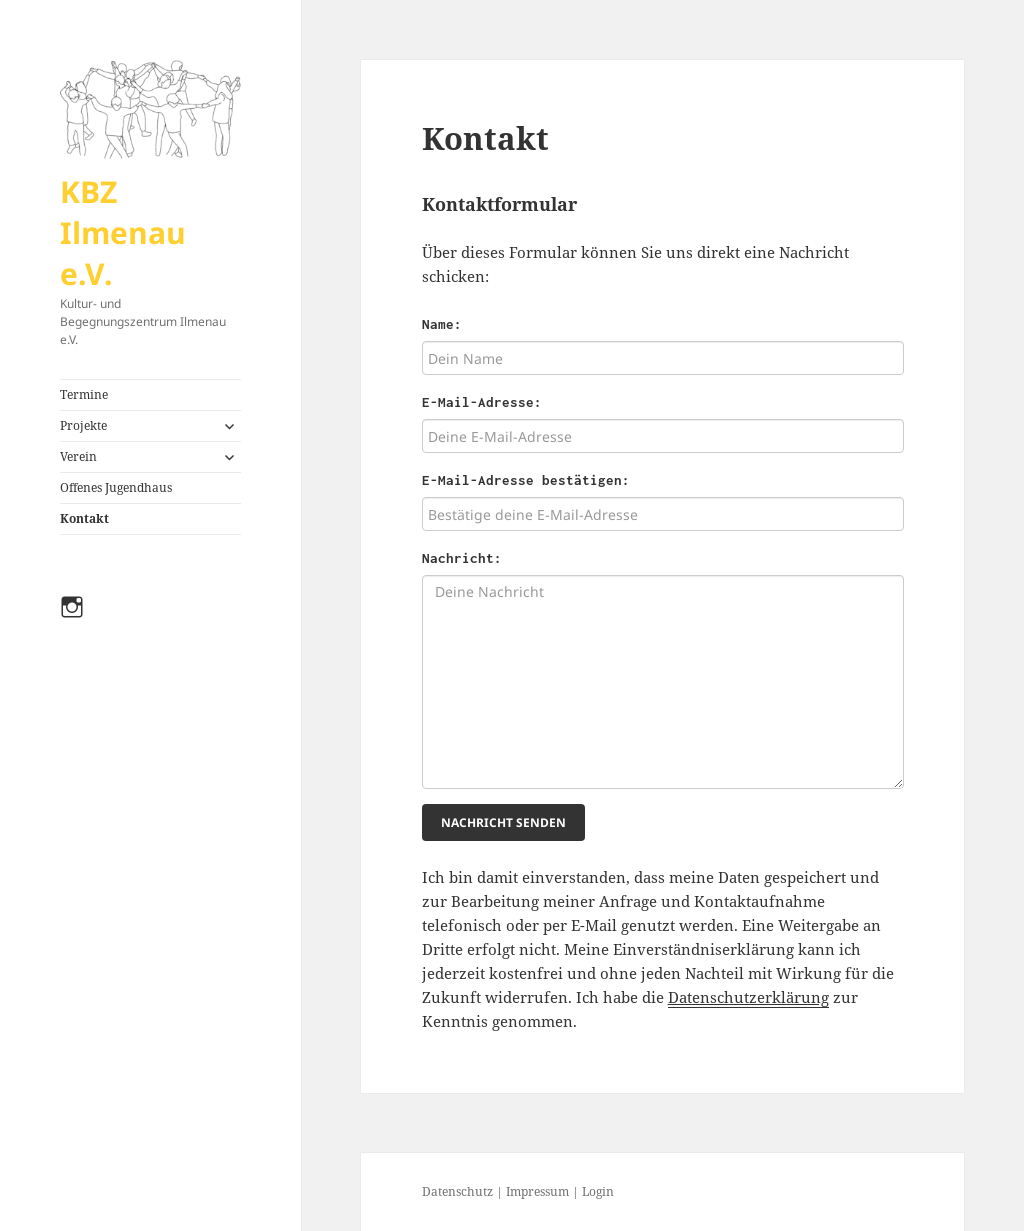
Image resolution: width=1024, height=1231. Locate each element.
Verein (78, 456)
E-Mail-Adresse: (482, 402)
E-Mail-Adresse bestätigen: (526, 480)
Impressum (537, 1191)
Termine (84, 394)
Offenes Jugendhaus (116, 487)
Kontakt (84, 518)
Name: (442, 324)
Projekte (83, 425)
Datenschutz (457, 1191)
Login (598, 1191)
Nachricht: (462, 558)
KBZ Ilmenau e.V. (123, 232)
